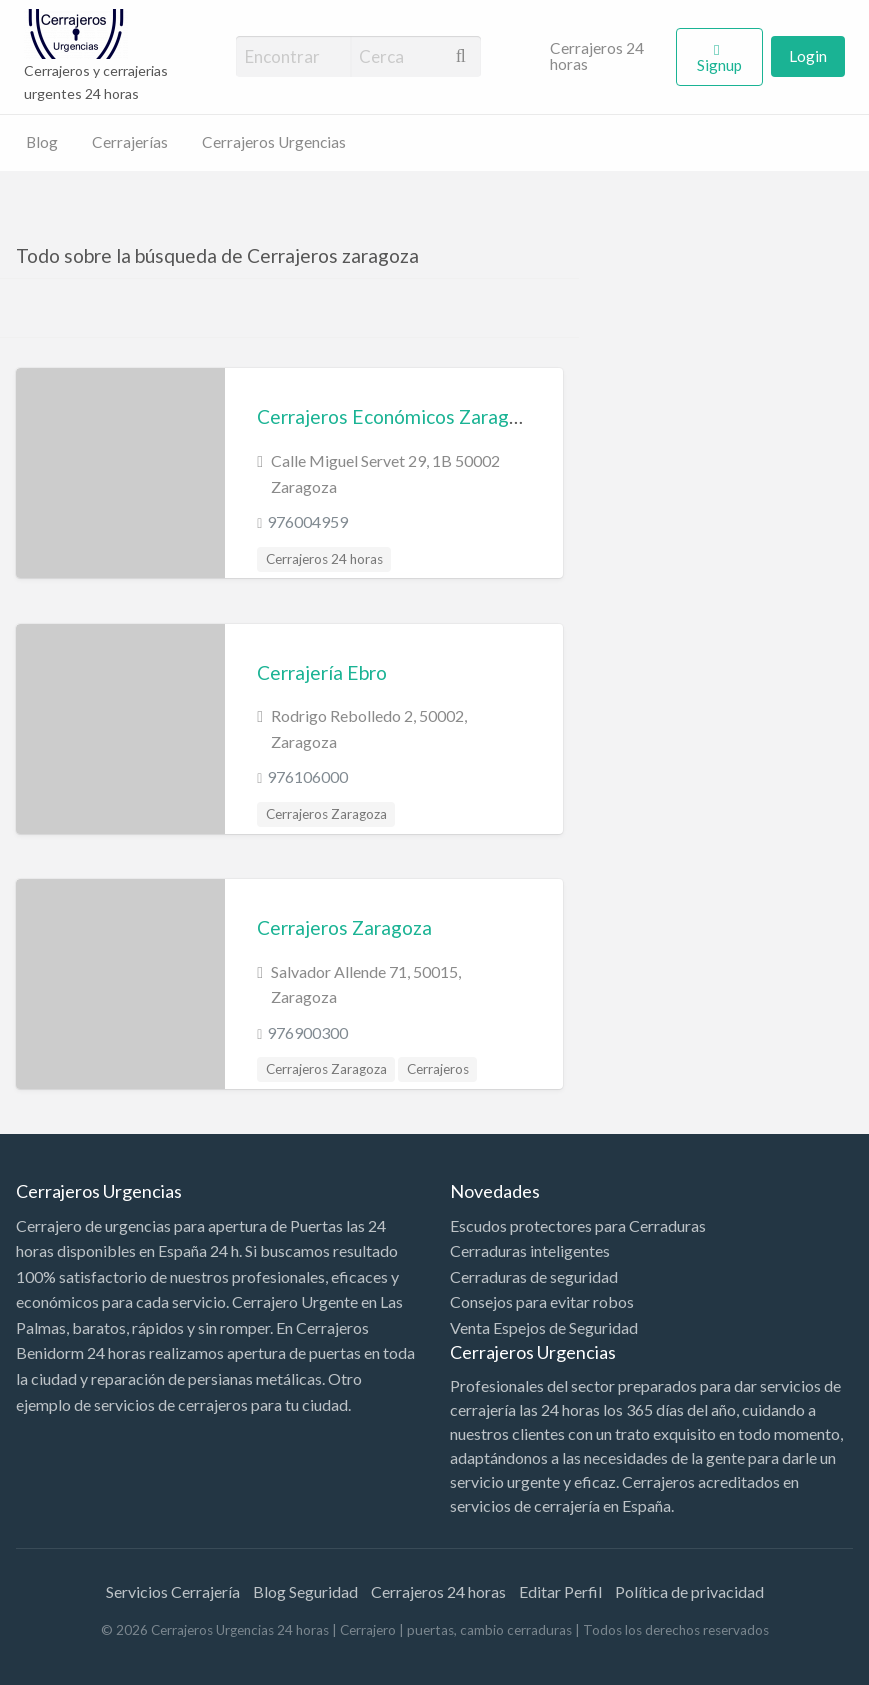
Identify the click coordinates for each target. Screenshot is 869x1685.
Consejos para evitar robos (542, 1301)
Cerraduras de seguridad (534, 1276)
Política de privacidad (689, 1591)
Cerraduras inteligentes (530, 1250)
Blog (42, 142)
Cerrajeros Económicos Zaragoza (398, 416)
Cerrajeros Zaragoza (326, 814)
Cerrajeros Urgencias (274, 142)
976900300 (307, 1032)
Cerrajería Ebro (322, 672)
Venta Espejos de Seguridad (544, 1327)
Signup (719, 65)
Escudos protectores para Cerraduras (578, 1225)
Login (808, 56)
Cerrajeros (438, 1069)
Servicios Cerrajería (173, 1591)
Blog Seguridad (305, 1591)
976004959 (307, 521)
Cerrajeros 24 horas (597, 56)
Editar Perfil (560, 1591)
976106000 (307, 776)
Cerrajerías (130, 142)
